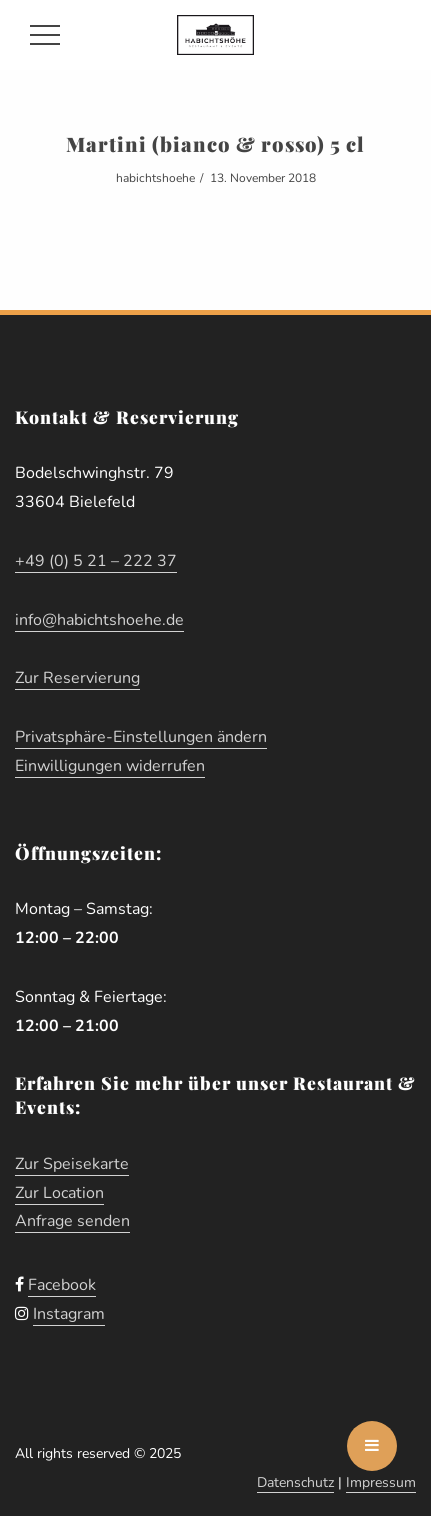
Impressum (381, 1482)
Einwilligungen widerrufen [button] (110, 766)
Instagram (69, 1314)
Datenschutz (295, 1482)
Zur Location (59, 1193)
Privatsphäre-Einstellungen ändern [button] (141, 737)
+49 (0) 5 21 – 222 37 (96, 561)
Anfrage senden (72, 1221)
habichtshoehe (155, 178)
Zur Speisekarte (72, 1164)
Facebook (62, 1285)
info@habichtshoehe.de (99, 620)
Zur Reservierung (77, 678)
